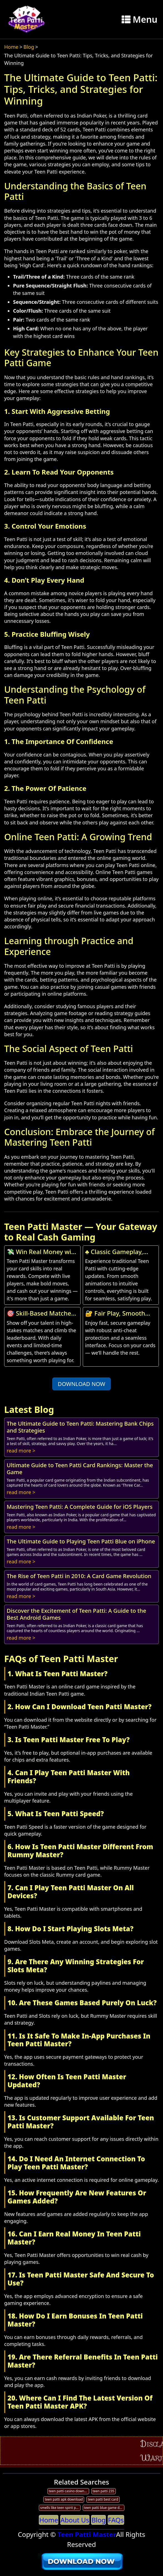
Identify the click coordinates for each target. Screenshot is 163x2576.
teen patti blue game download (104, 2507)
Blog (29, 47)
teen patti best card (103, 2499)
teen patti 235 (103, 2491)
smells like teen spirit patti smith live (60, 2507)
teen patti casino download (69, 2491)
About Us (75, 2519)
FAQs (116, 2519)
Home (11, 47)
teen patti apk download (64, 2499)
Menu (139, 19)
